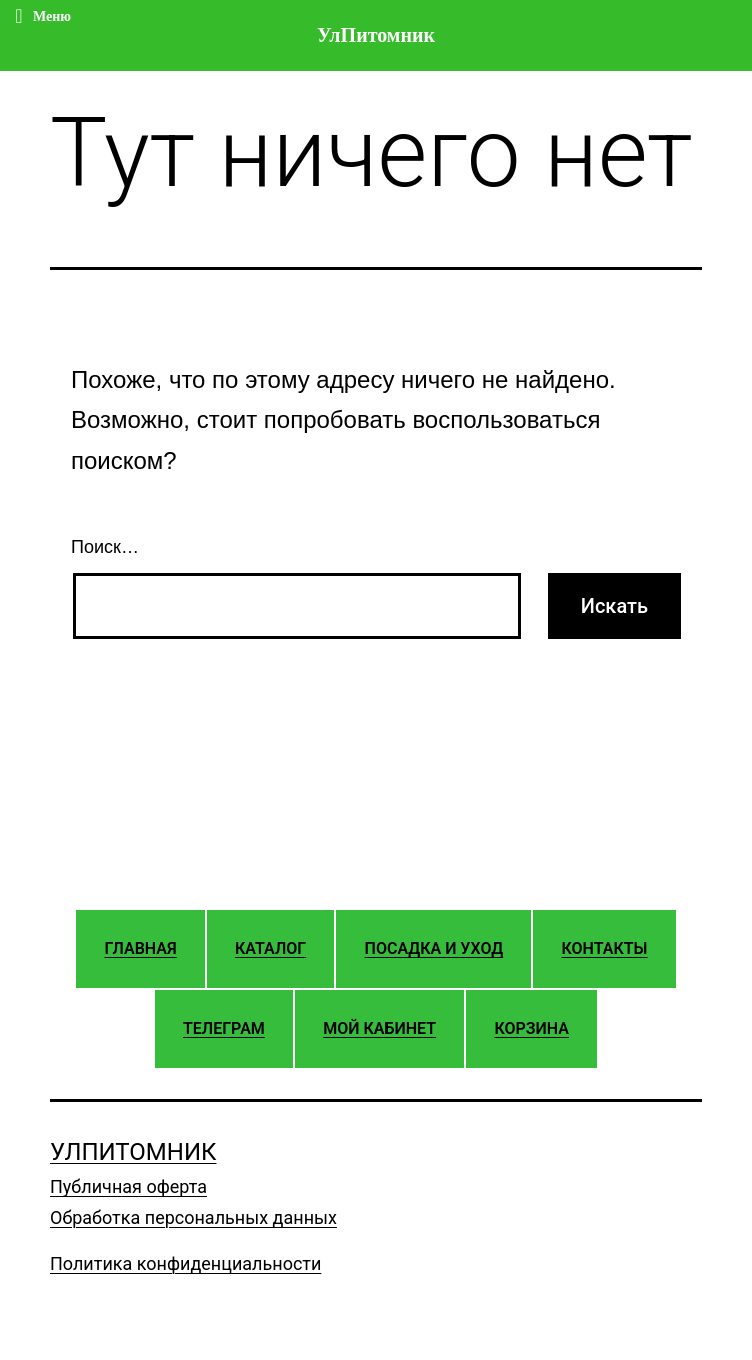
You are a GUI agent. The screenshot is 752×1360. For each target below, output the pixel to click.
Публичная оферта (128, 1186)
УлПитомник (133, 1152)
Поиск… (105, 547)
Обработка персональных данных (193, 1217)
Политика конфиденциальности (185, 1263)
